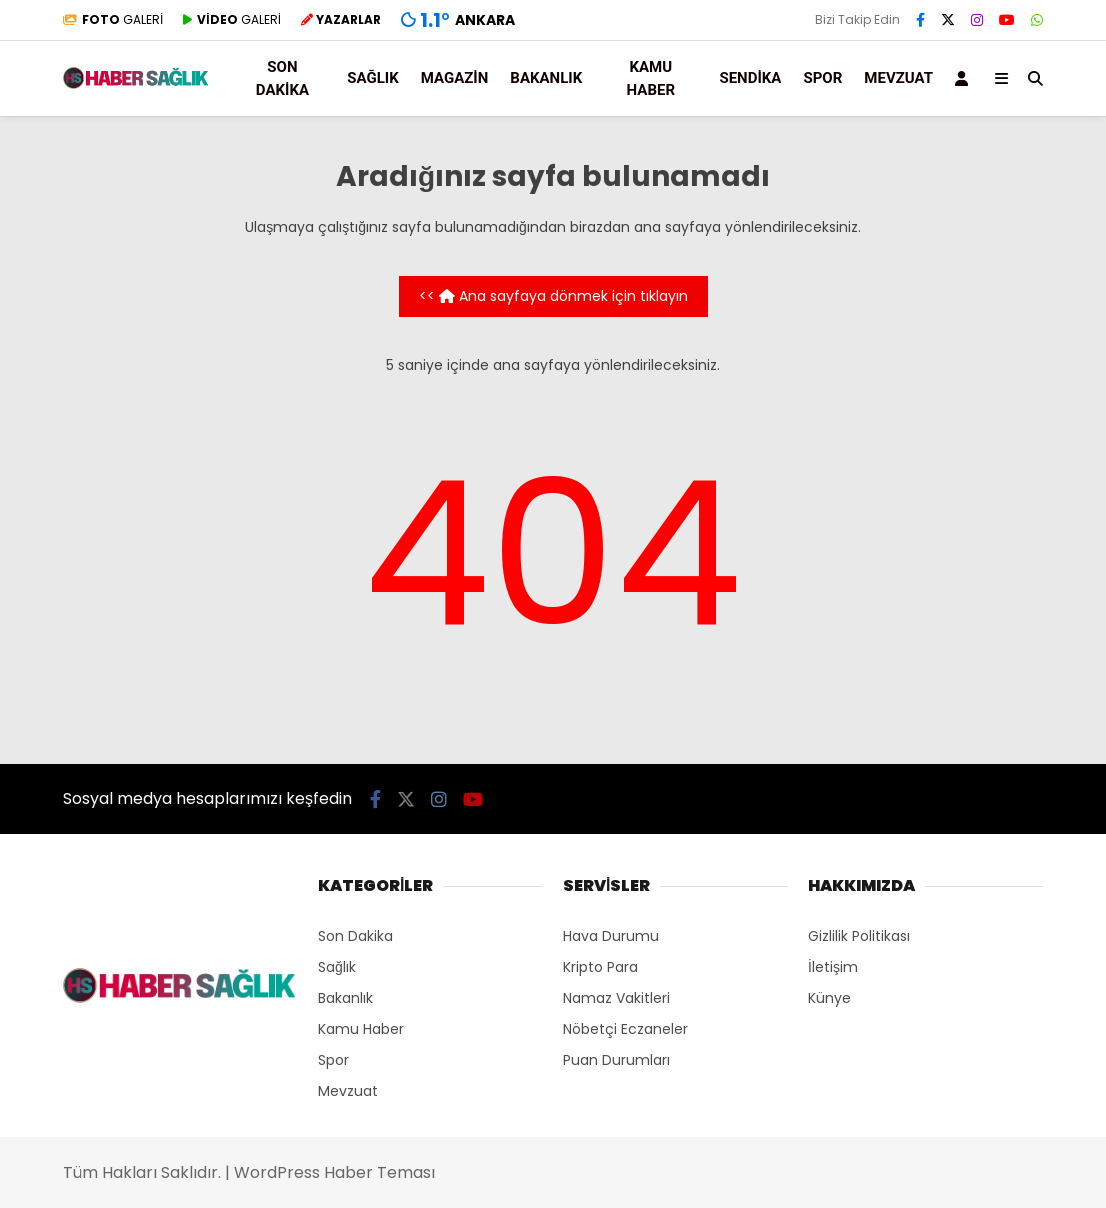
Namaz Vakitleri (616, 998)
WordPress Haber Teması (334, 1172)
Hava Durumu (611, 936)
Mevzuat (348, 1091)
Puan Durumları (616, 1060)
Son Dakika (282, 78)
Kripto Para (600, 967)
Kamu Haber (651, 78)
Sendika (750, 78)
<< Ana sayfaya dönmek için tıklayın (553, 296)
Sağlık (372, 78)
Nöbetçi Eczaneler (625, 1029)
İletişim (833, 967)
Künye (829, 998)
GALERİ (113, 19)
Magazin (455, 78)
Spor (822, 78)
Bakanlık (546, 78)
